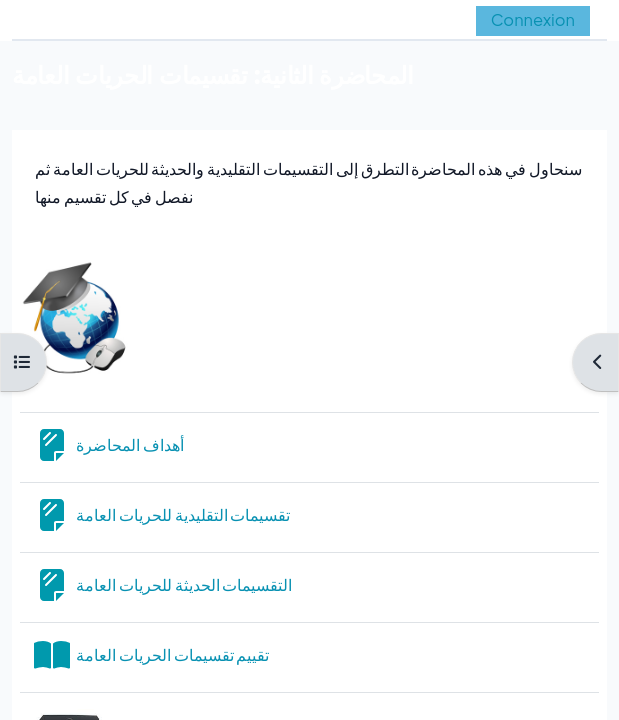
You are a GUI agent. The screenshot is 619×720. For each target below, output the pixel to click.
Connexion (533, 19)
